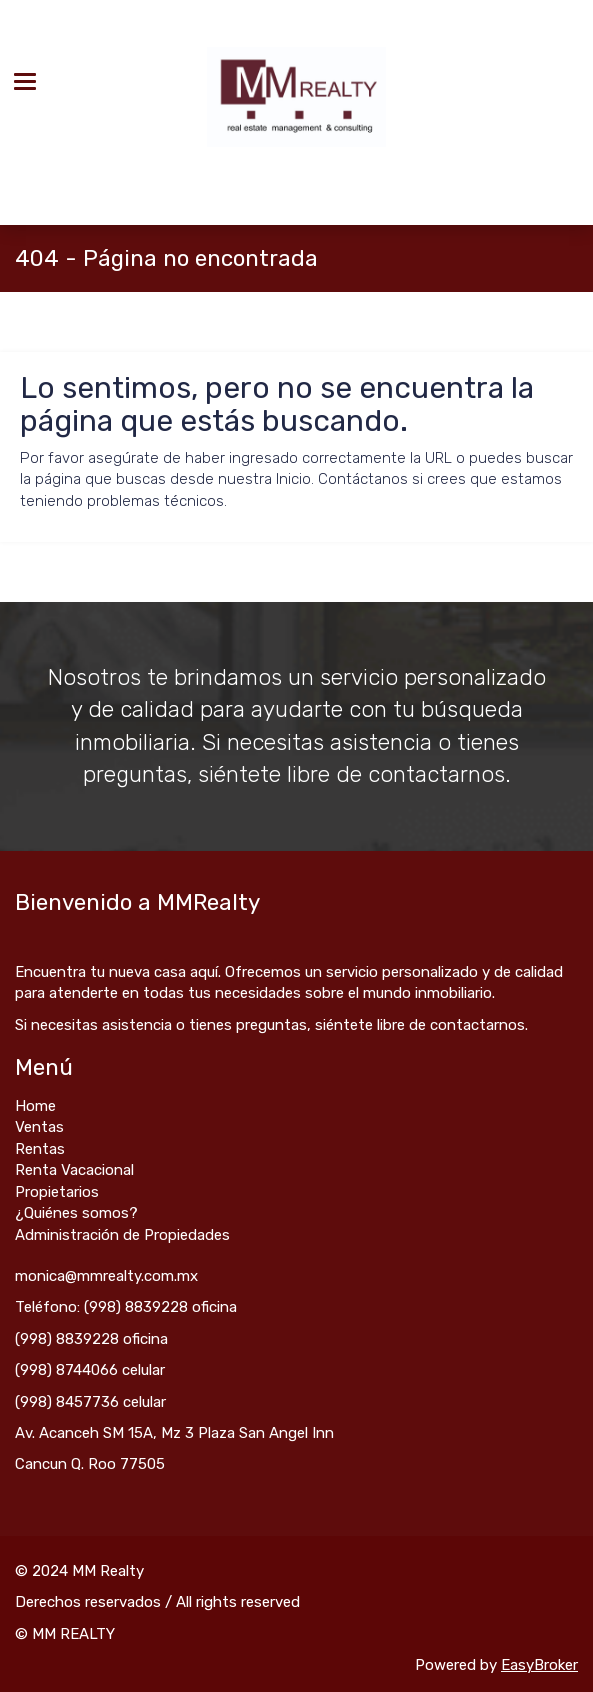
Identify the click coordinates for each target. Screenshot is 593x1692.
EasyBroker (539, 1665)
